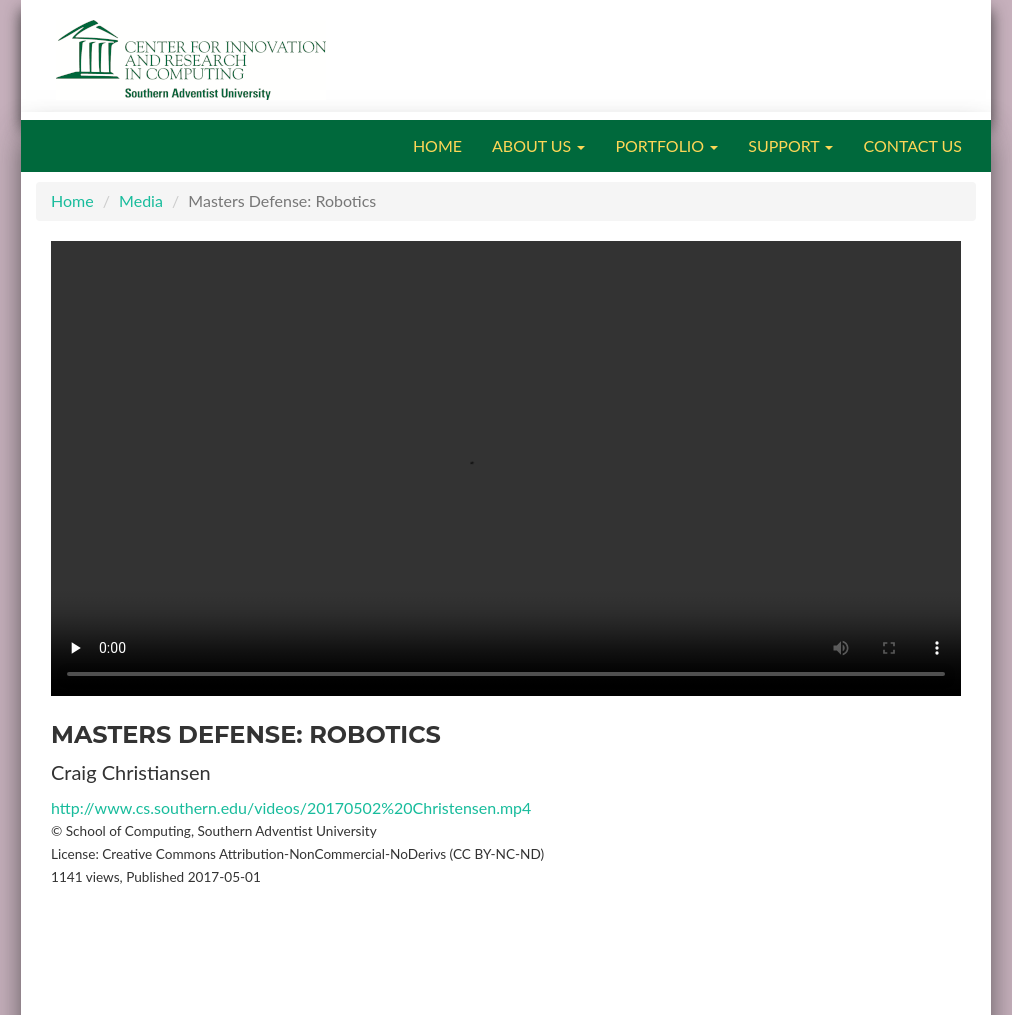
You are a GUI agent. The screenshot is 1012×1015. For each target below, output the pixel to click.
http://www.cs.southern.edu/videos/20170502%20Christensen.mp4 (291, 807)
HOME (437, 145)
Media (141, 200)
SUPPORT (790, 145)
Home (72, 200)
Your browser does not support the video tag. (506, 468)
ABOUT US (538, 145)
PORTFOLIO (666, 145)
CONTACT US (912, 145)
